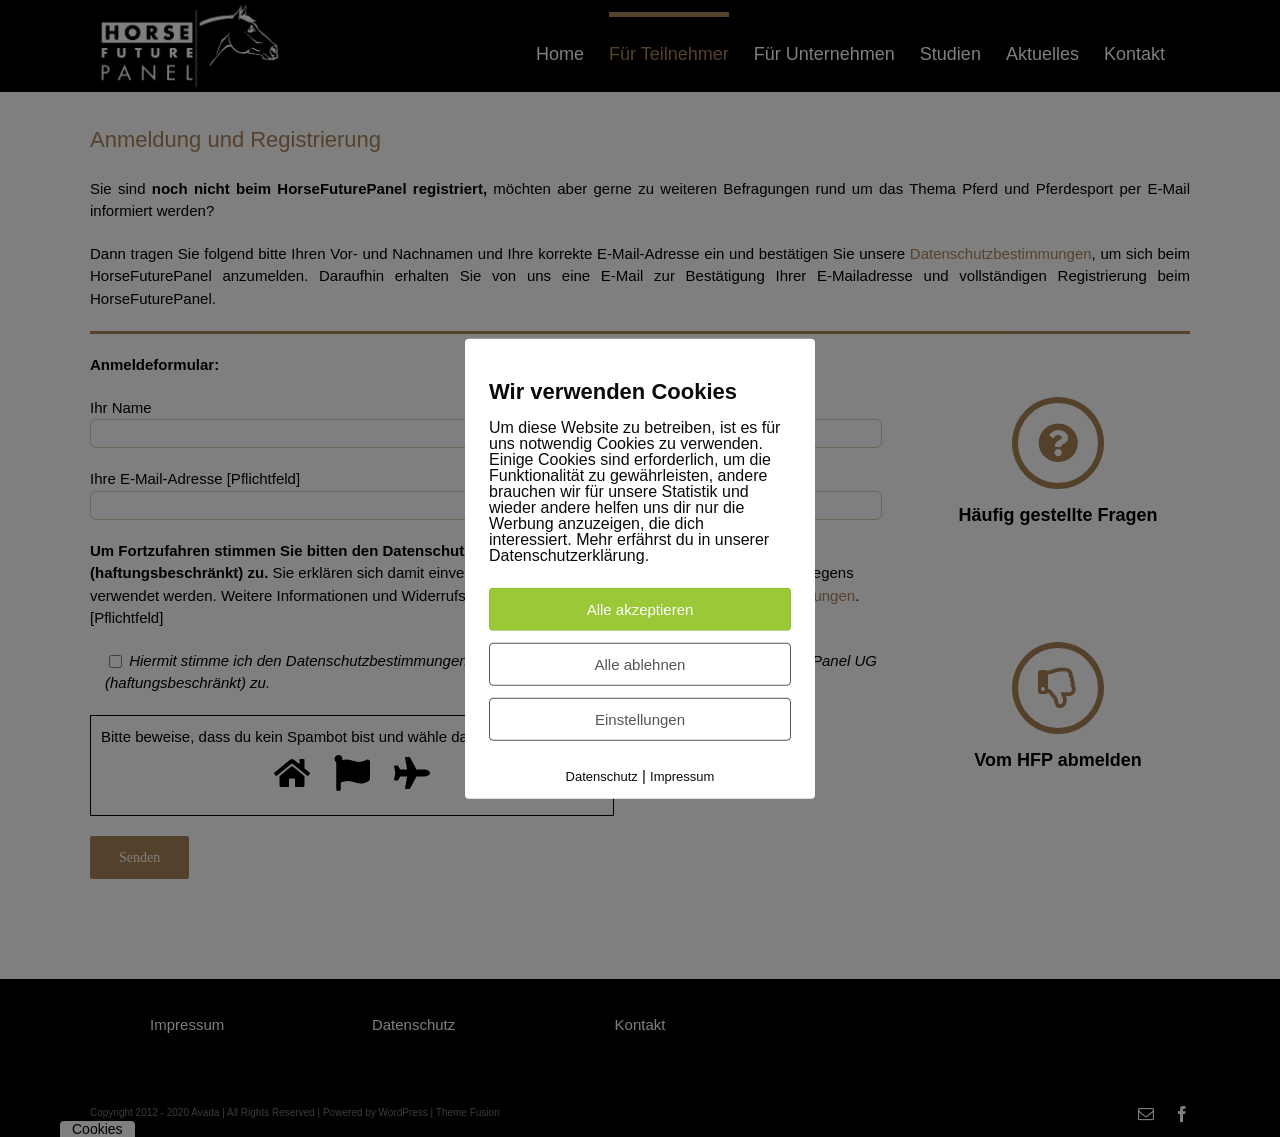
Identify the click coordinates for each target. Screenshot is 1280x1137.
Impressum (682, 775)
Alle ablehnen (640, 663)
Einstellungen (640, 718)
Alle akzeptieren (640, 608)
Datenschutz (602, 775)
